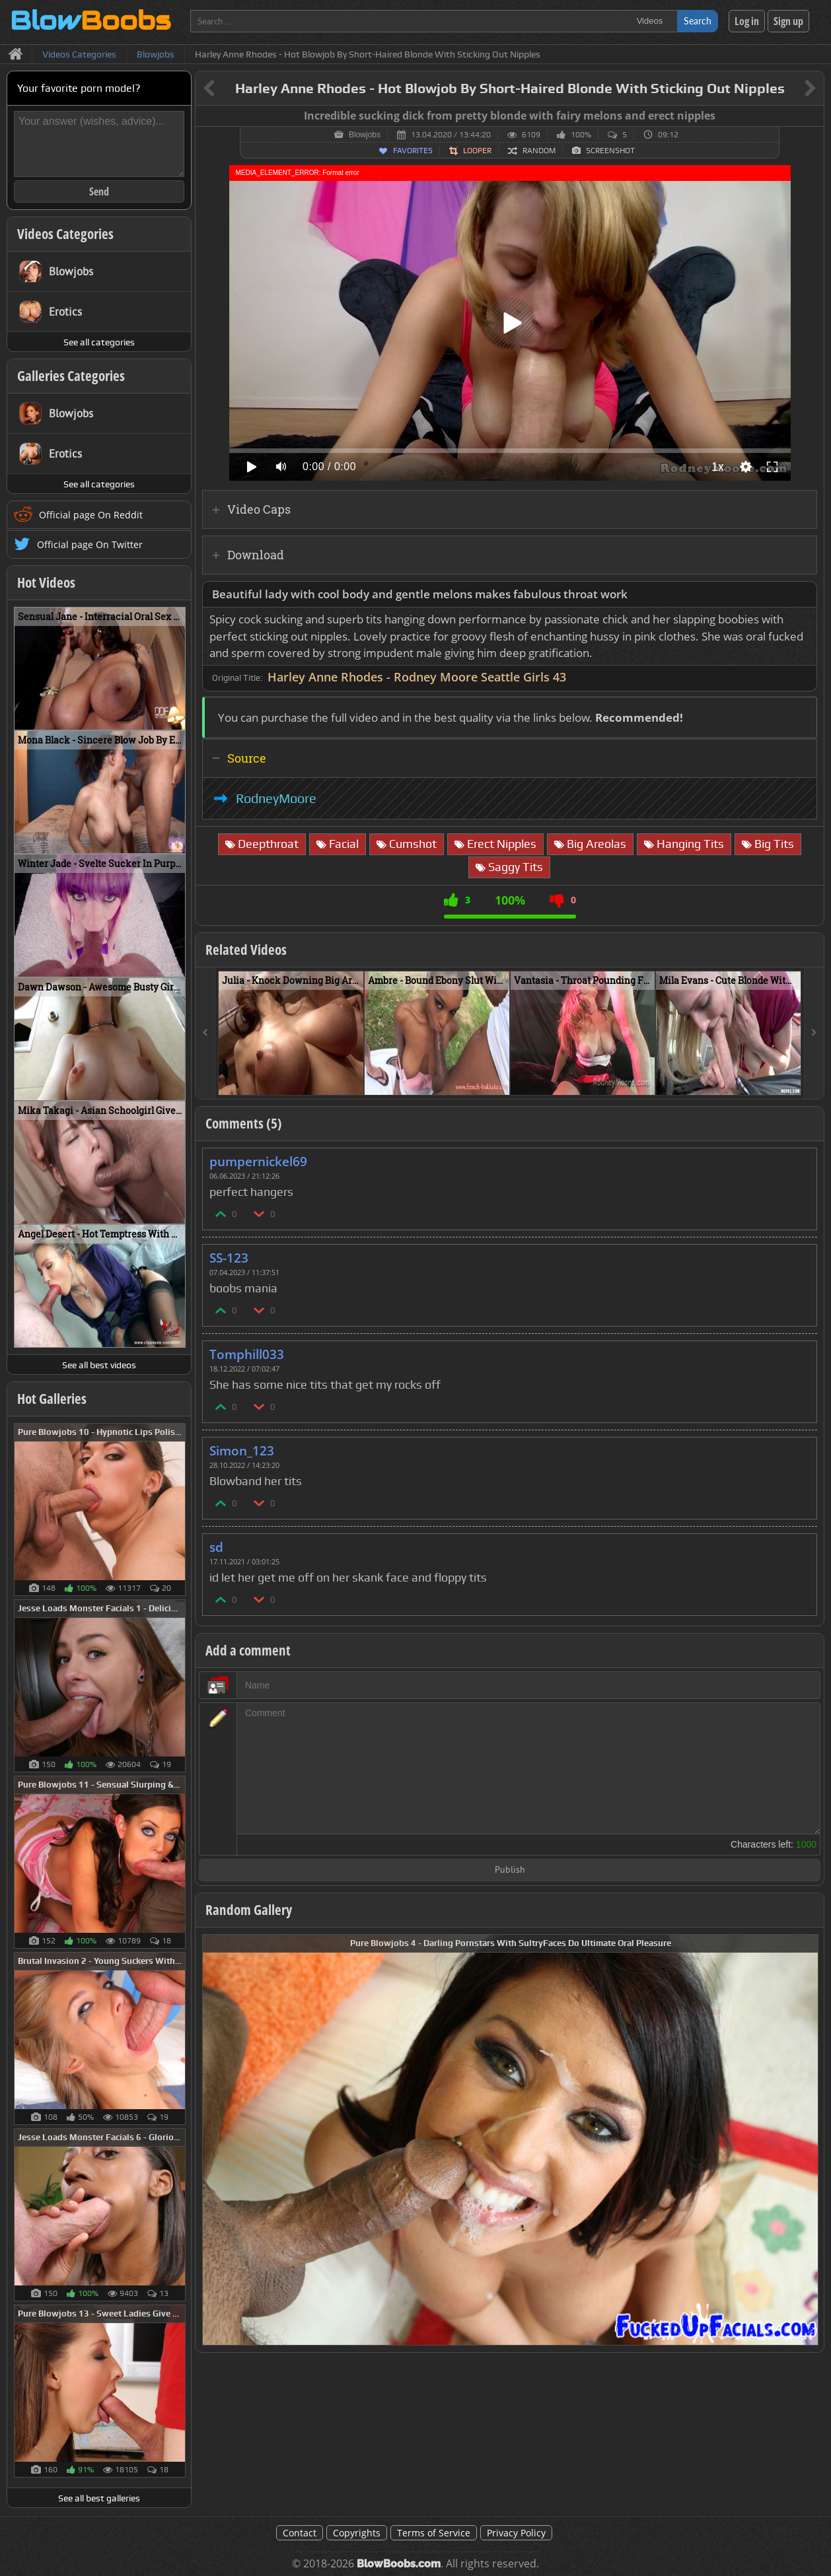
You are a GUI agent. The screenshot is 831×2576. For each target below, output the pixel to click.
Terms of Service (433, 2532)
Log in (747, 21)
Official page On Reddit (91, 514)
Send (99, 191)
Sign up (788, 21)
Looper (477, 150)
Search (697, 20)
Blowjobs (364, 134)
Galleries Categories (71, 375)
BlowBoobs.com (399, 2564)
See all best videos (99, 1365)
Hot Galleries (52, 1398)
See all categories (99, 342)
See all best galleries (99, 2498)
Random (539, 150)
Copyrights (356, 2532)
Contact (299, 2532)
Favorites (413, 150)
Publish (510, 1870)
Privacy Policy (516, 2532)
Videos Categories (65, 234)
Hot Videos (46, 582)
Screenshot (610, 150)
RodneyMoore (276, 798)
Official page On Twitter (90, 544)
